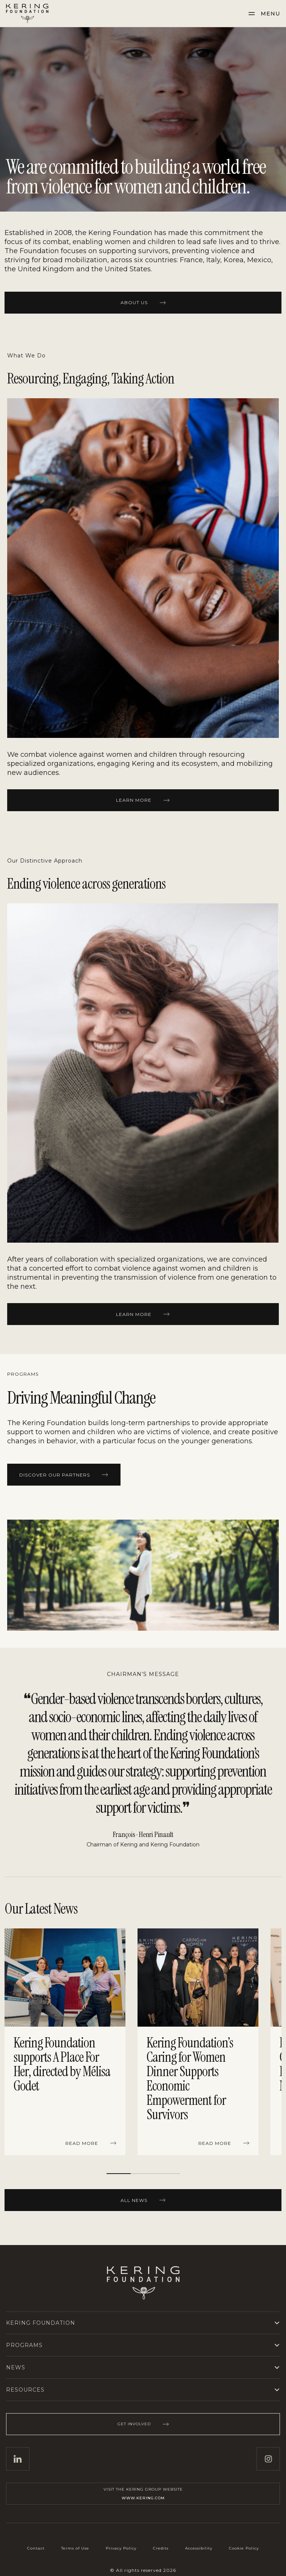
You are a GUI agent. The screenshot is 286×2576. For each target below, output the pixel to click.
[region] (143, 2043)
